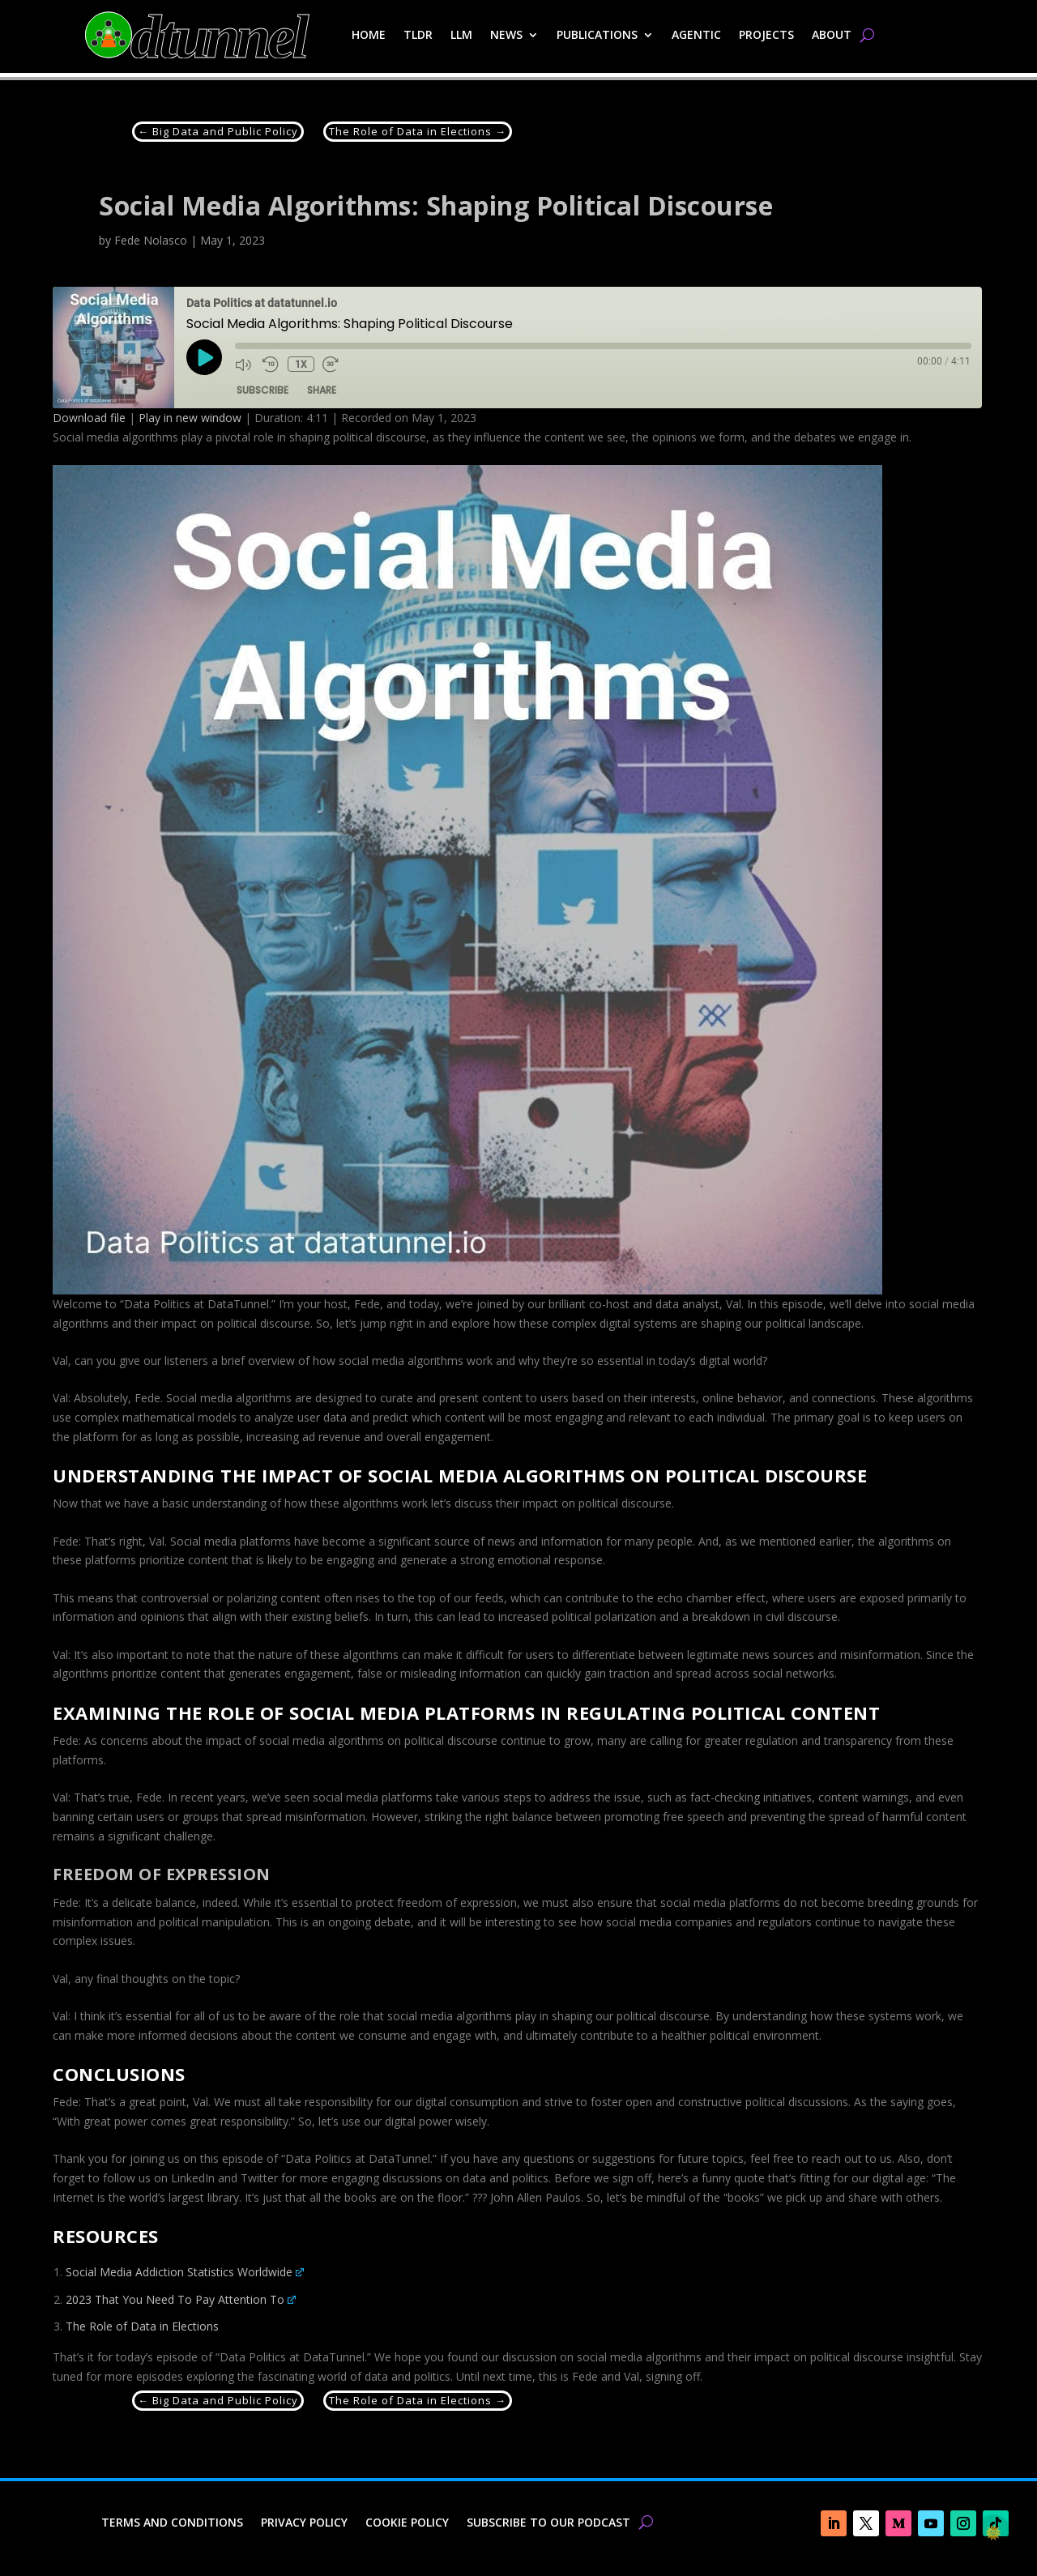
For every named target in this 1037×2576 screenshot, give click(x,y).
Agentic (696, 34)
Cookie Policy (407, 2523)
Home (369, 34)
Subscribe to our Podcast (548, 2523)
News (506, 34)
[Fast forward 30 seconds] (331, 364)
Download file (89, 417)
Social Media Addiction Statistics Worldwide (185, 2272)
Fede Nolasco (150, 240)
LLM (461, 34)
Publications (597, 34)
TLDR (418, 34)
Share (321, 390)
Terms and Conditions (172, 2523)
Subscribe (262, 390)
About (831, 34)
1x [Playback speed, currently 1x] (300, 364)
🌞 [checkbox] (993, 2532)
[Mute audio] (244, 364)
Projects (766, 34)
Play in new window (190, 417)
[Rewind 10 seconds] (270, 364)
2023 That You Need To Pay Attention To (181, 2299)
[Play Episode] (204, 357)
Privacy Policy (304, 2523)
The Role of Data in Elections (142, 2326)
